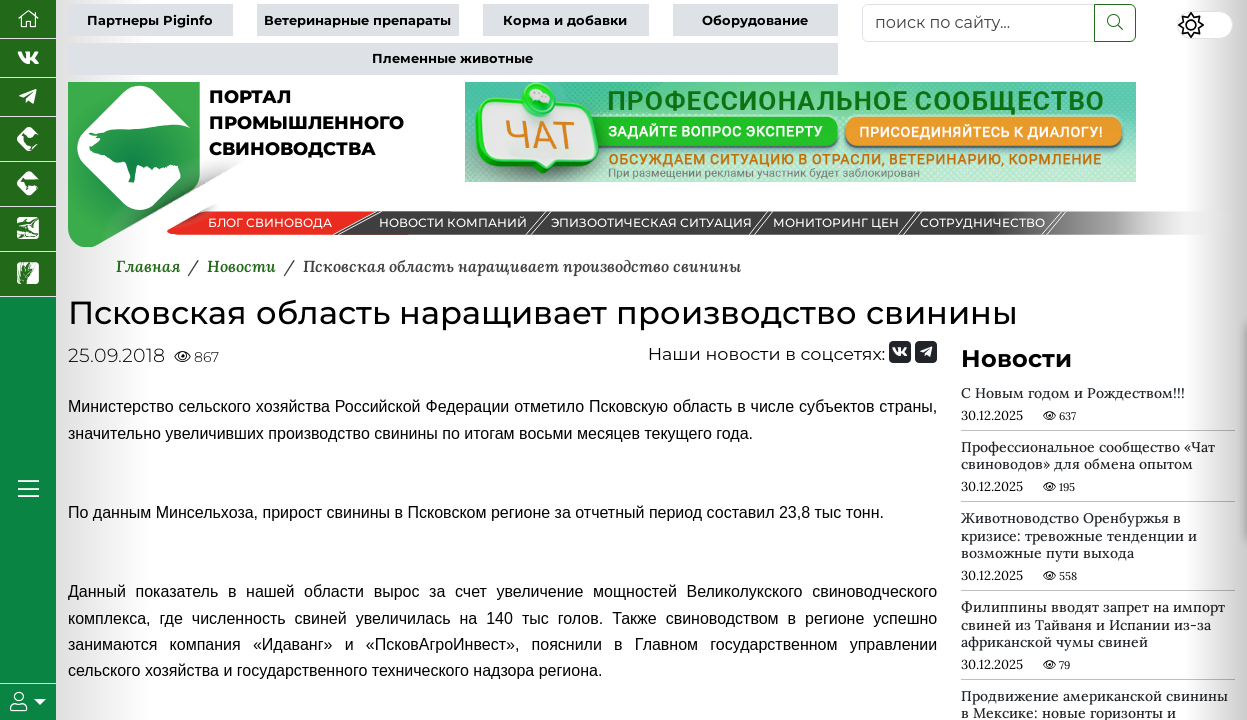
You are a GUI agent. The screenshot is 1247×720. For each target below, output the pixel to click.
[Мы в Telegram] (28, 97)
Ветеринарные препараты (357, 20)
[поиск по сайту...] (978, 23)
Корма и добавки (565, 20)
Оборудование (755, 20)
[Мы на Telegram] (926, 352)
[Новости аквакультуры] (28, 229)
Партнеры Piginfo (150, 20)
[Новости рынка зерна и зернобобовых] (28, 274)
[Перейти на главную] (28, 19)
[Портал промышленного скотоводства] (28, 184)
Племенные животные (452, 58)
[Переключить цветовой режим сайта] (1205, 25)
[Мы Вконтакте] (28, 58)
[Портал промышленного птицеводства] (28, 139)
